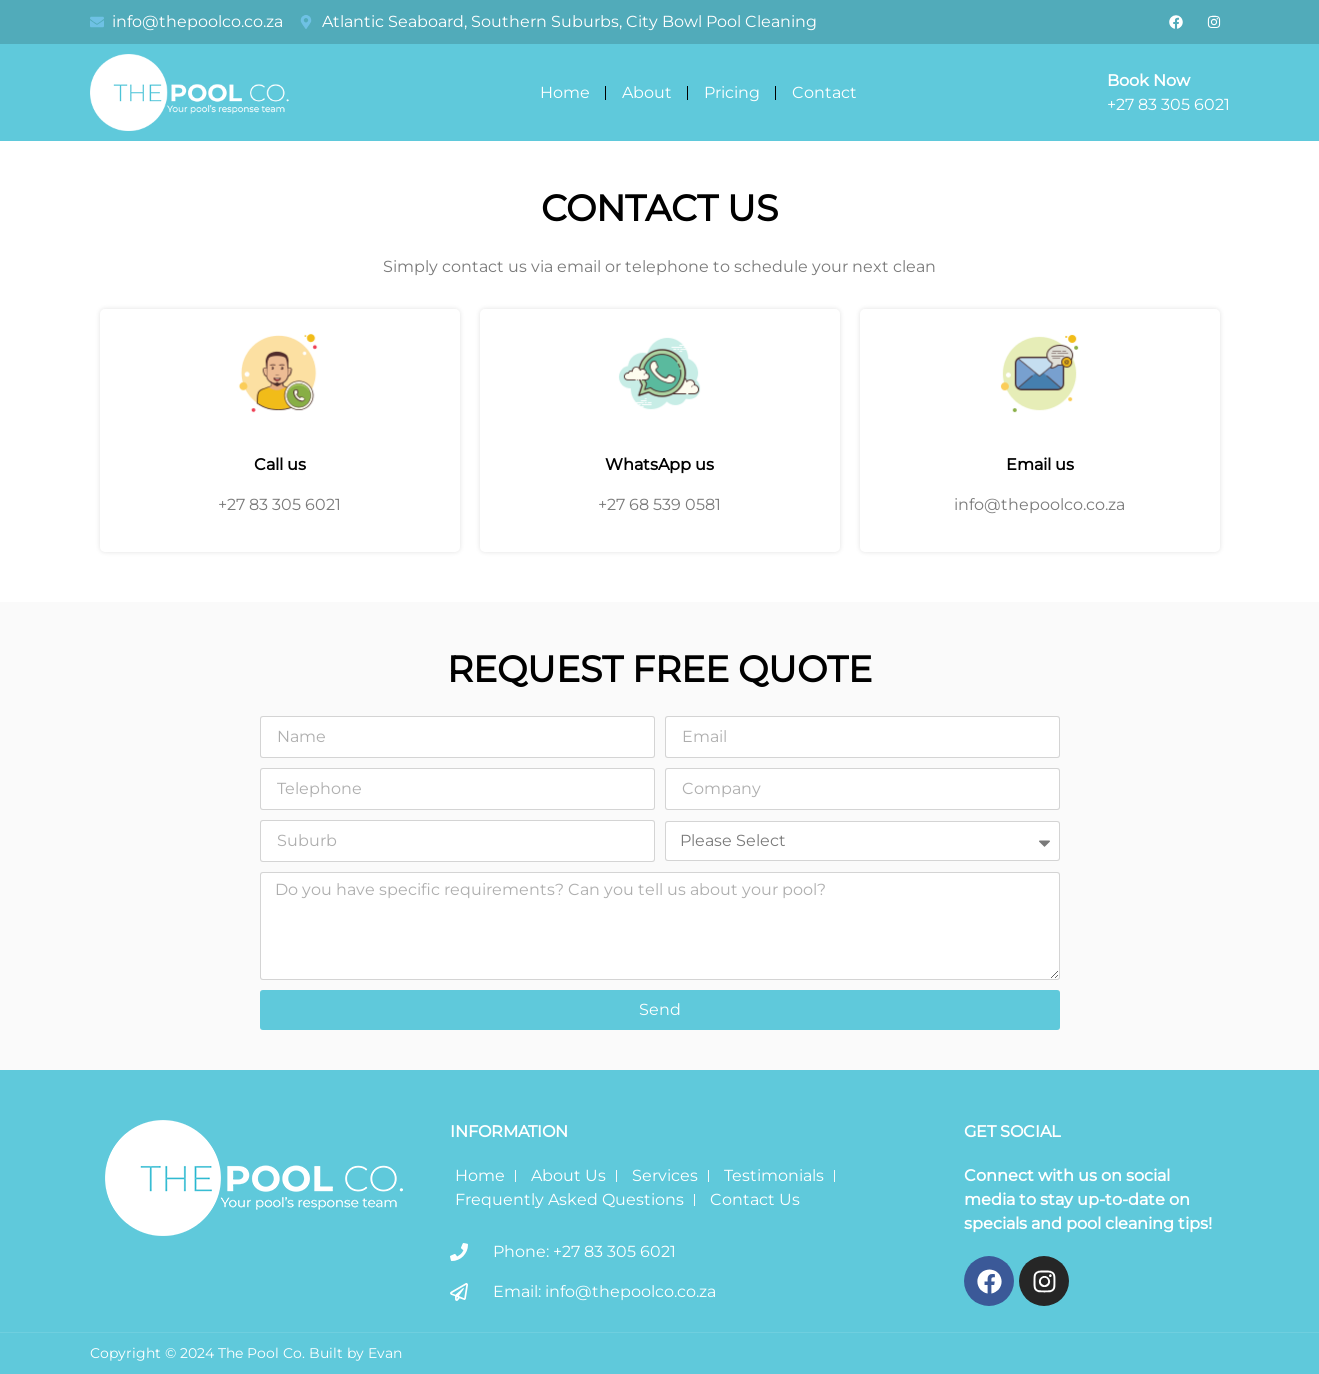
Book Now (1148, 80)
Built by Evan (355, 1353)
